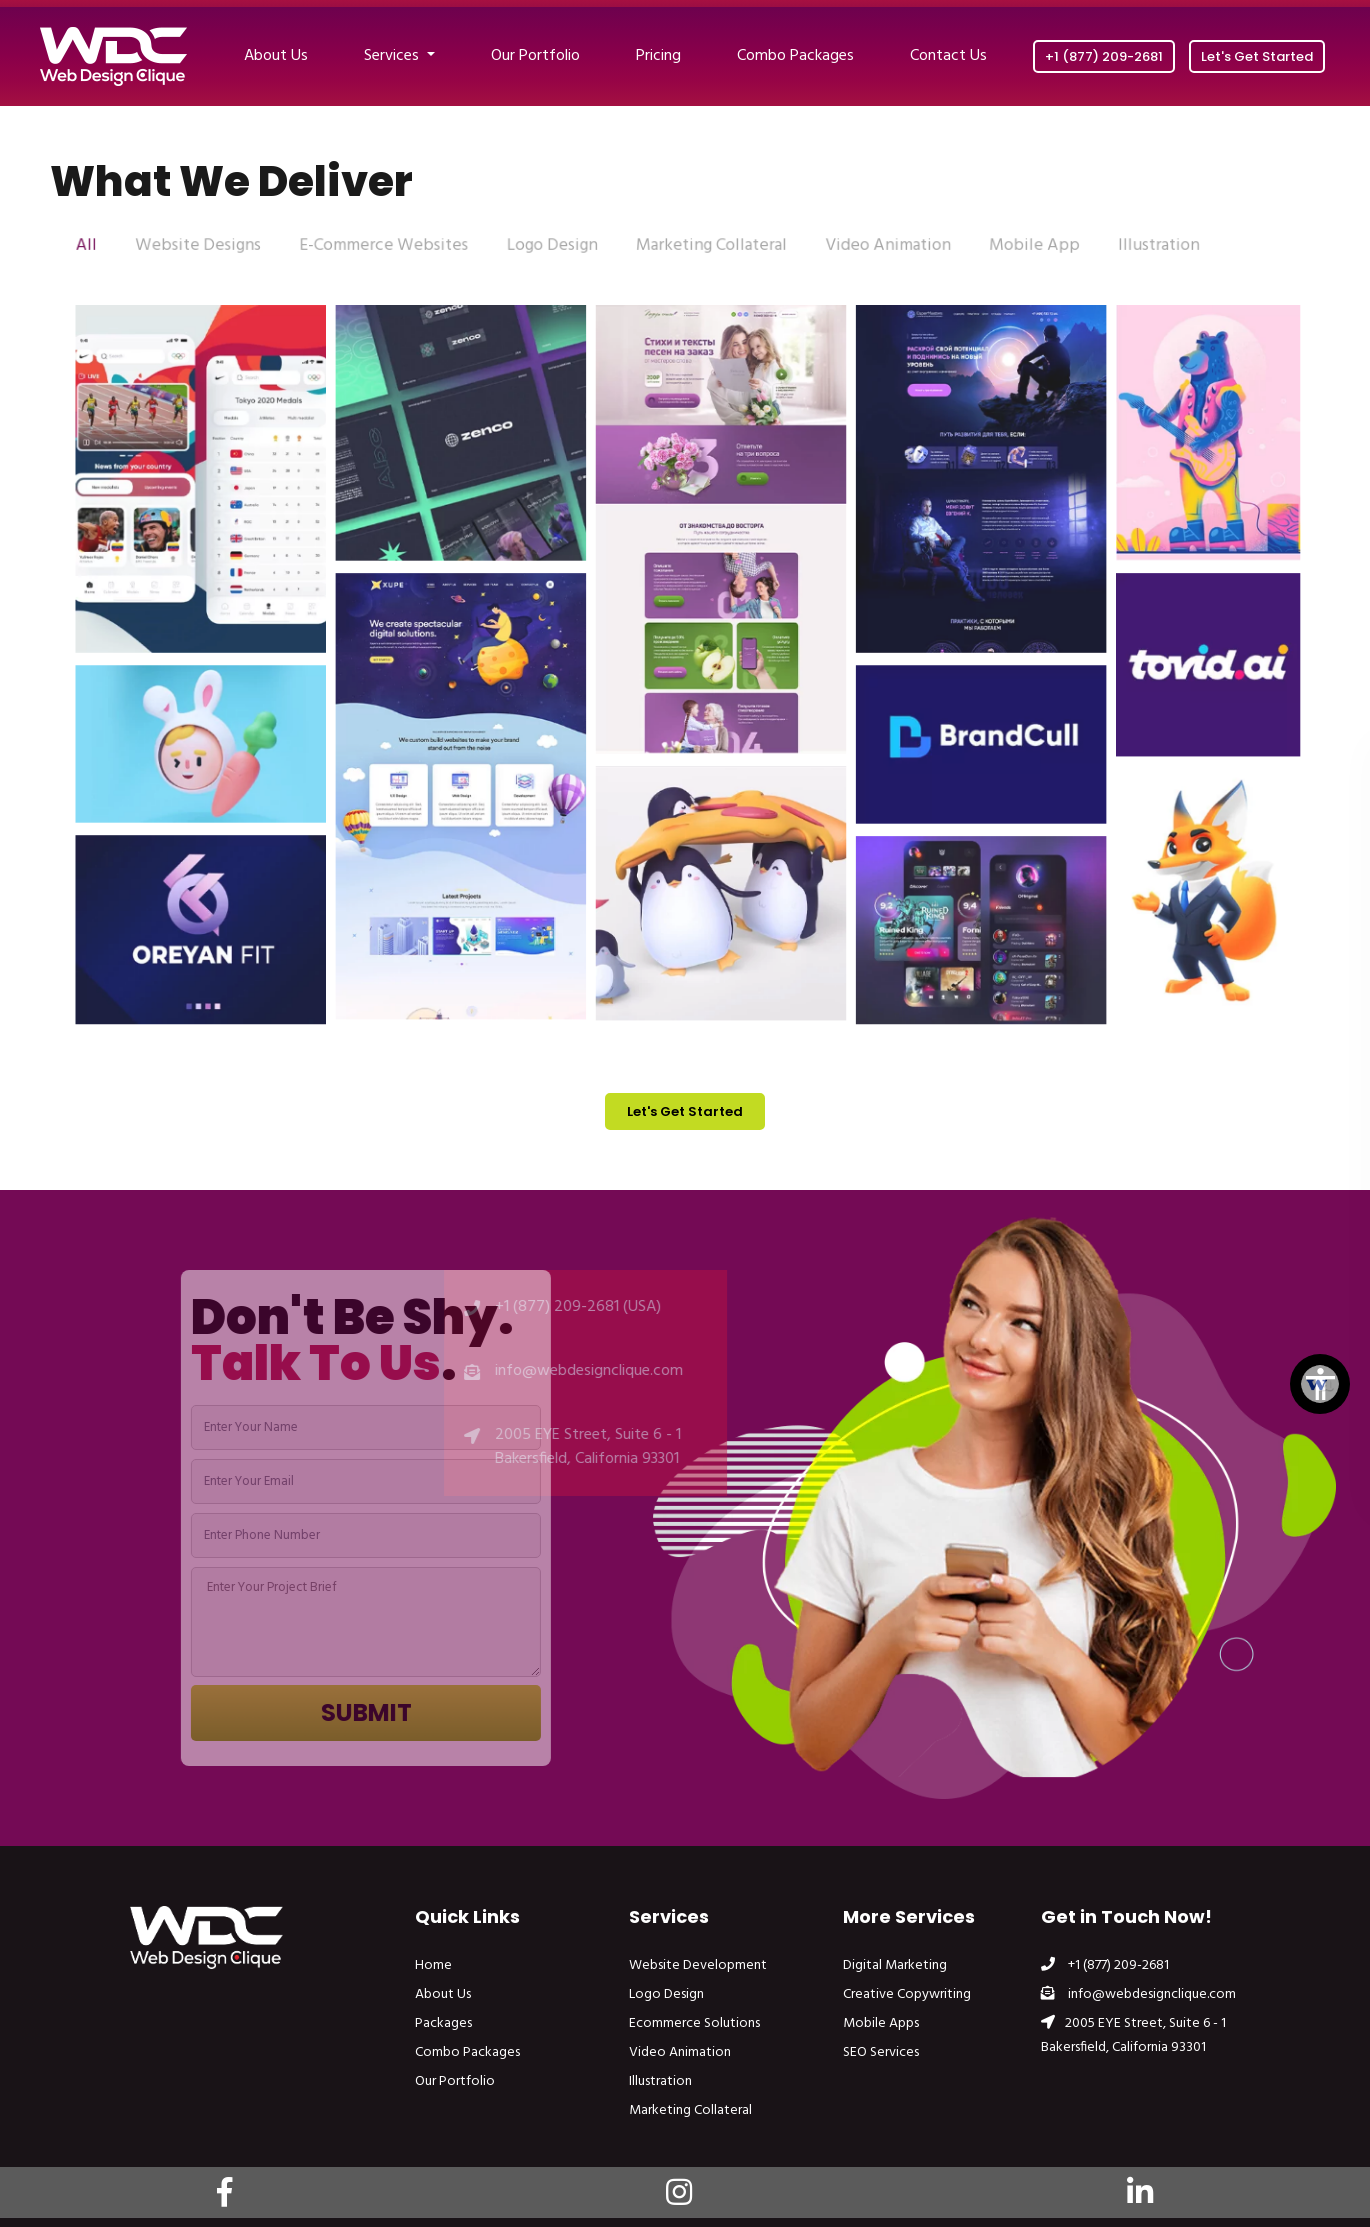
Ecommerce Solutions (694, 2023)
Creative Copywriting (907, 1994)
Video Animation (680, 2052)
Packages (443, 2023)
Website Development (698, 1965)
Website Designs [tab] (220, 246)
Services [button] (393, 56)
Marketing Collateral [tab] (711, 246)
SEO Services (881, 2052)
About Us (276, 56)
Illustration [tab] (1138, 246)
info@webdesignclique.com (1138, 1994)
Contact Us (948, 56)
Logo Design (666, 1994)
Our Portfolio (535, 56)
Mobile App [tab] (1019, 246)
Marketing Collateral (690, 2110)
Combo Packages (795, 56)
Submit (395, 1712)
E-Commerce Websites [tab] (397, 246)
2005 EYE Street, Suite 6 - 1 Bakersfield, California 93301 (1133, 2035)
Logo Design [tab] (558, 246)
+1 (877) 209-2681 (1104, 56)
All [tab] (113, 246)
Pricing (658, 56)
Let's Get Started (1257, 56)
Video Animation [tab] (879, 246)
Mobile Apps (881, 2023)
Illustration (660, 2081)
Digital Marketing (895, 1965)
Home (433, 1965)
